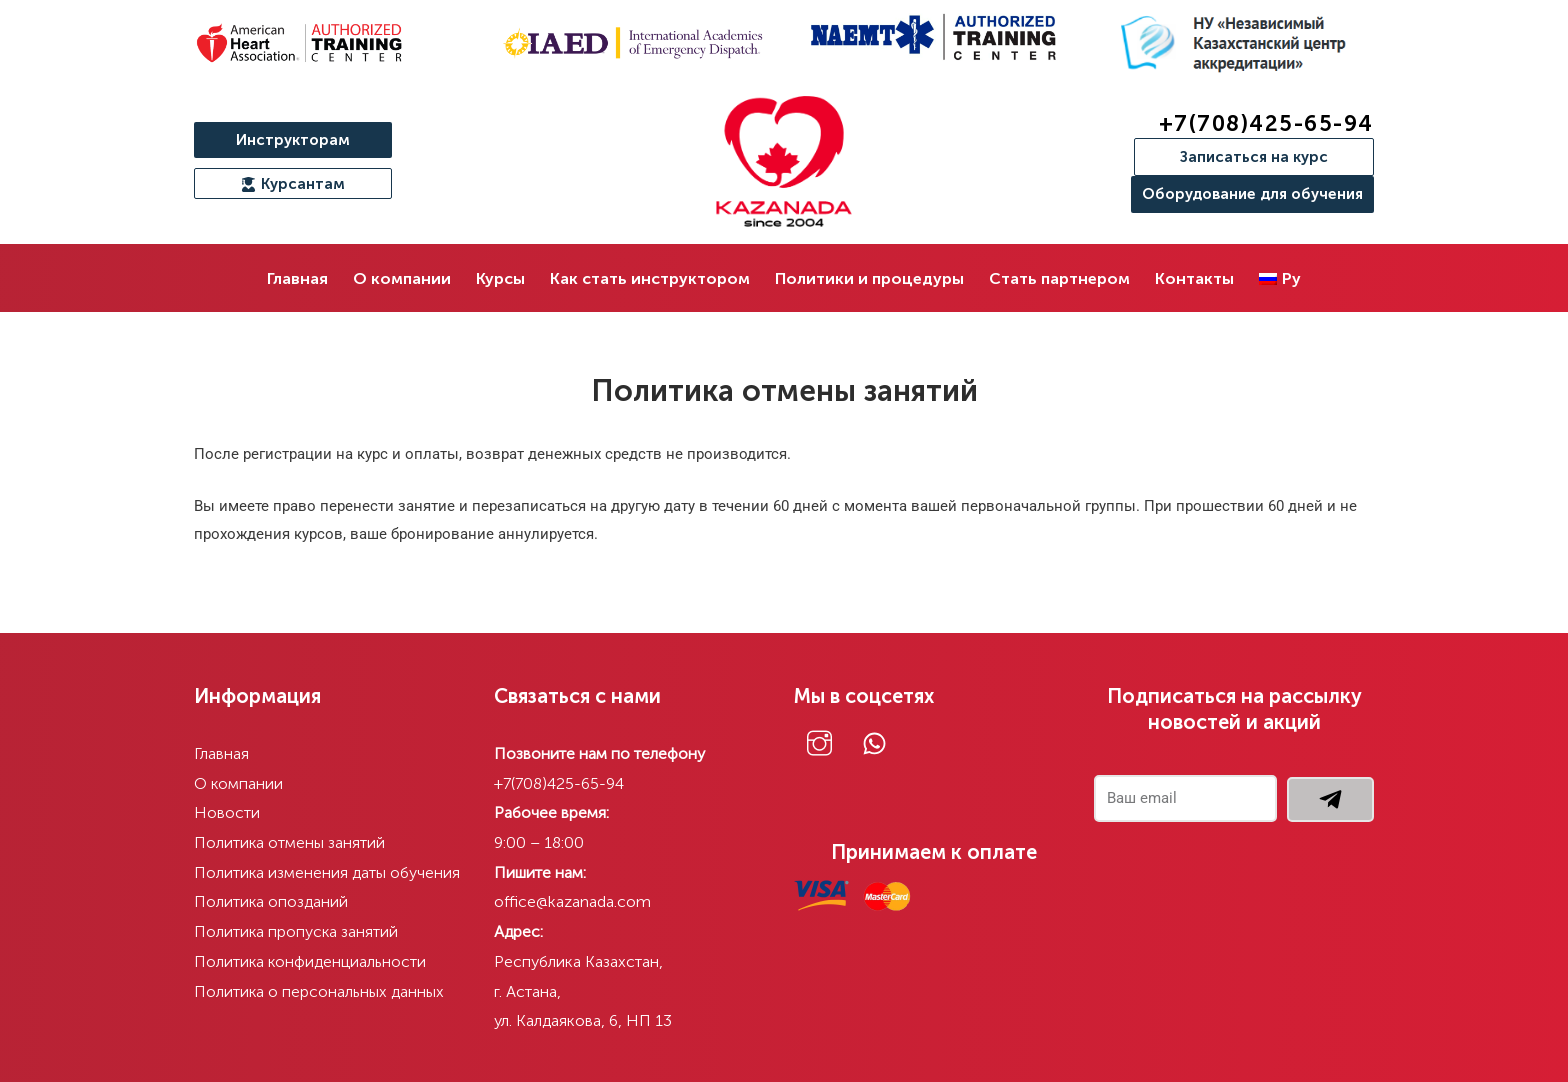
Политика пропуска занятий (297, 931)
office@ (521, 901)
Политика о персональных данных (320, 991)
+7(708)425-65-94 (1266, 123)
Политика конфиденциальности (311, 961)
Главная (297, 278)
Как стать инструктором (650, 278)
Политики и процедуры (869, 278)
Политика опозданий (271, 901)
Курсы (500, 278)
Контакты (1194, 278)
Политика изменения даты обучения (327, 872)
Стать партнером (1059, 278)
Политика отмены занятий (290, 842)
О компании (402, 278)
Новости (227, 812)
